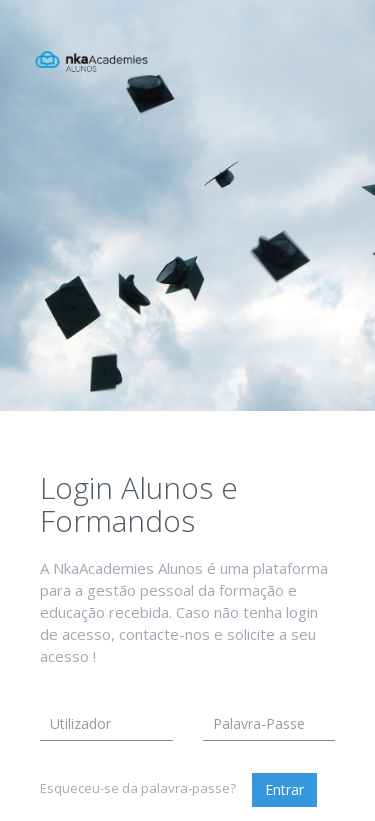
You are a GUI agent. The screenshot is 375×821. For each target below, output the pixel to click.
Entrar (284, 789)
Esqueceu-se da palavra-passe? (138, 788)
